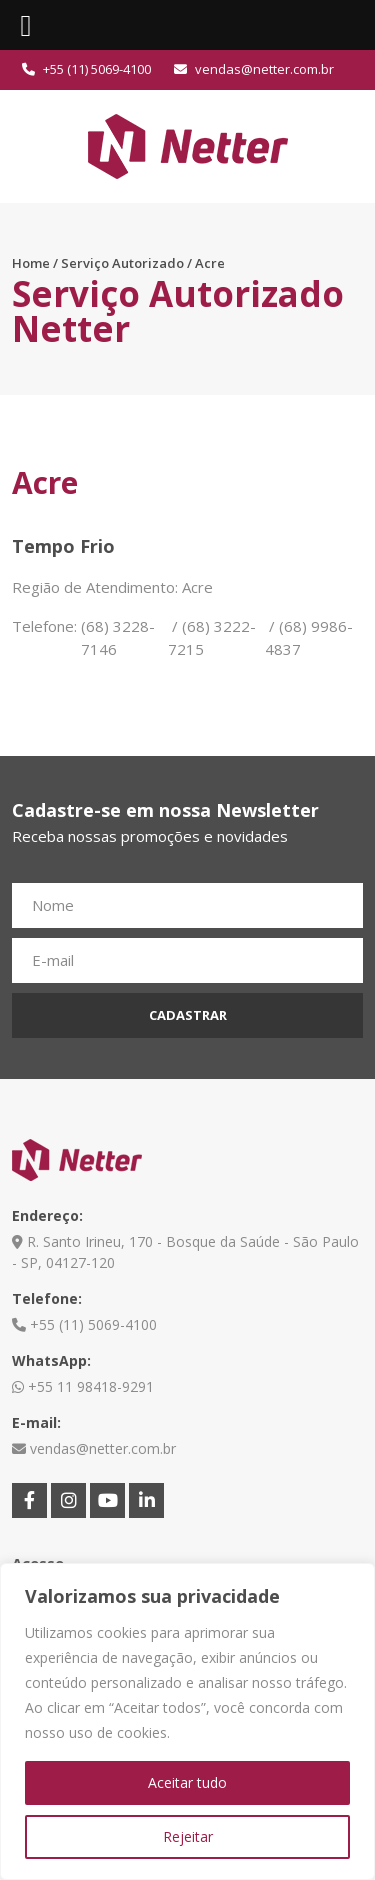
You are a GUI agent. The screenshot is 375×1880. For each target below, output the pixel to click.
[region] (187, 1721)
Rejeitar (188, 1836)
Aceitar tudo (187, 1782)
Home (31, 263)
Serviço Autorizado (122, 263)
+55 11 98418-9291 (83, 1386)
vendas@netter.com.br (254, 69)
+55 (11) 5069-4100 (86, 69)
